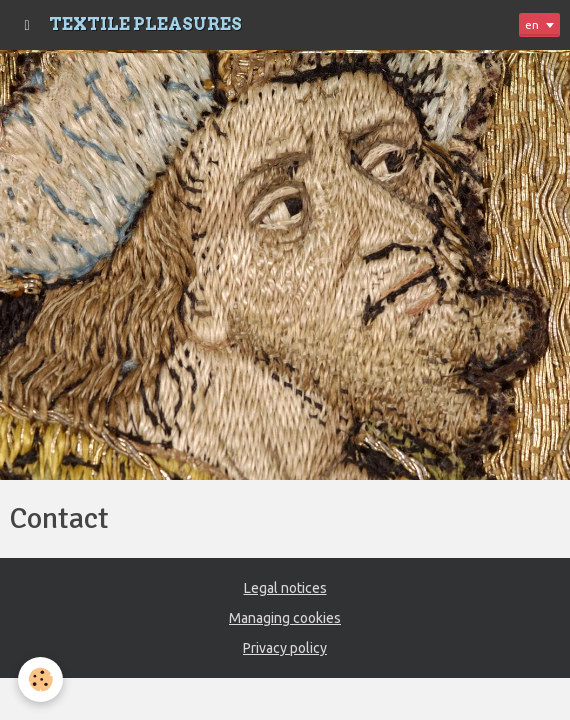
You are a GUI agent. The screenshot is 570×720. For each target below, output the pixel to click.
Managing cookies (285, 618)
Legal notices (285, 588)
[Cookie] (40, 679)
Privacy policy (285, 648)
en (532, 24)
